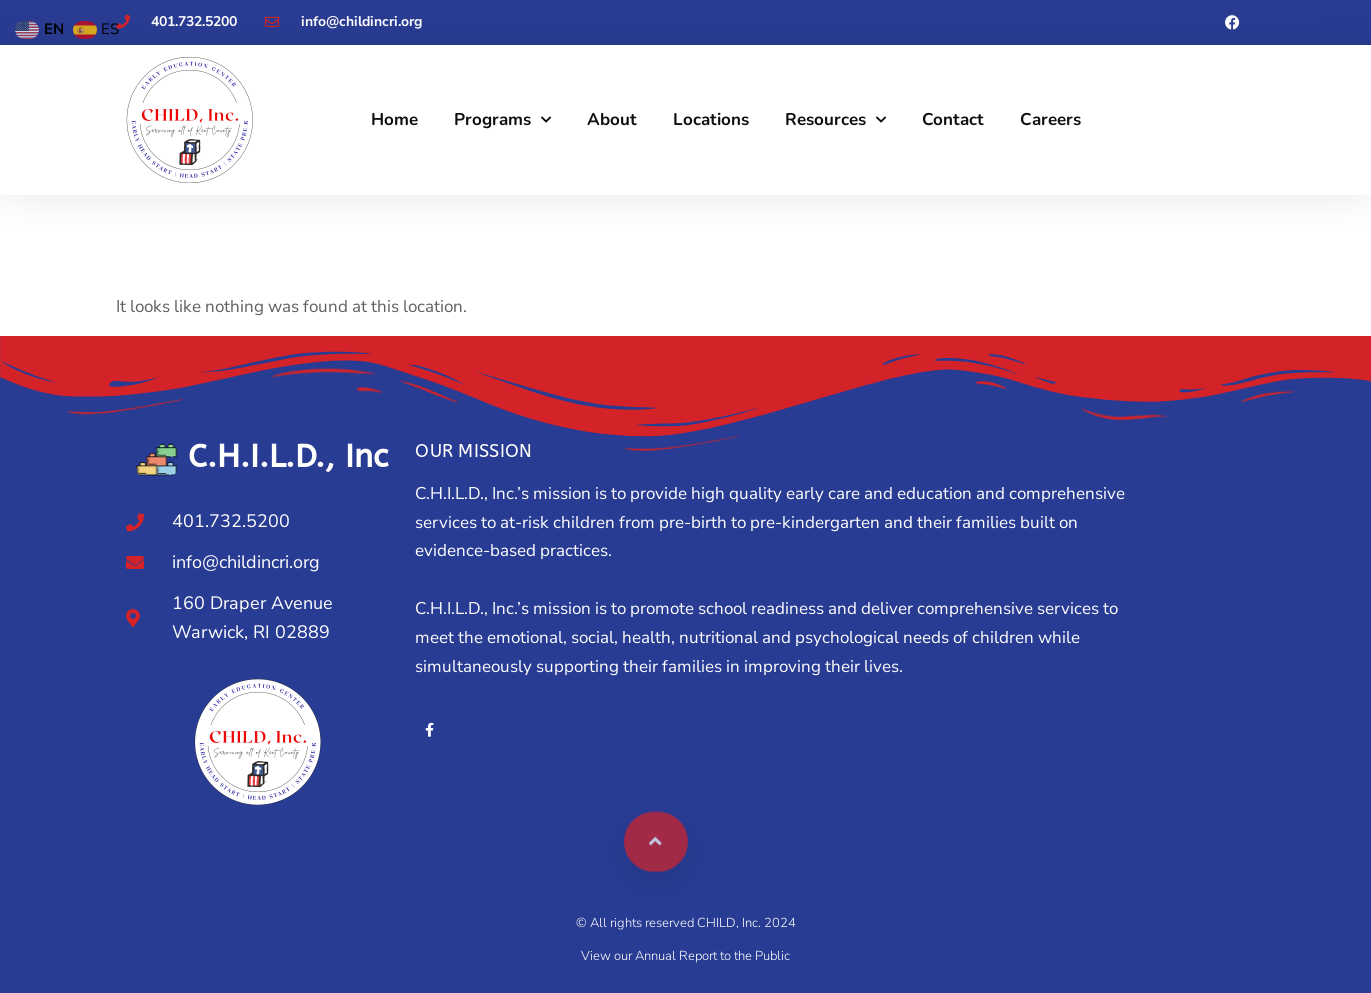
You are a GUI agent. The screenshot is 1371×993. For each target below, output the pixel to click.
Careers (1050, 119)
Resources (835, 120)
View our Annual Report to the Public (685, 956)
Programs (502, 120)
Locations (711, 119)
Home (394, 119)
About (612, 119)
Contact (953, 119)
